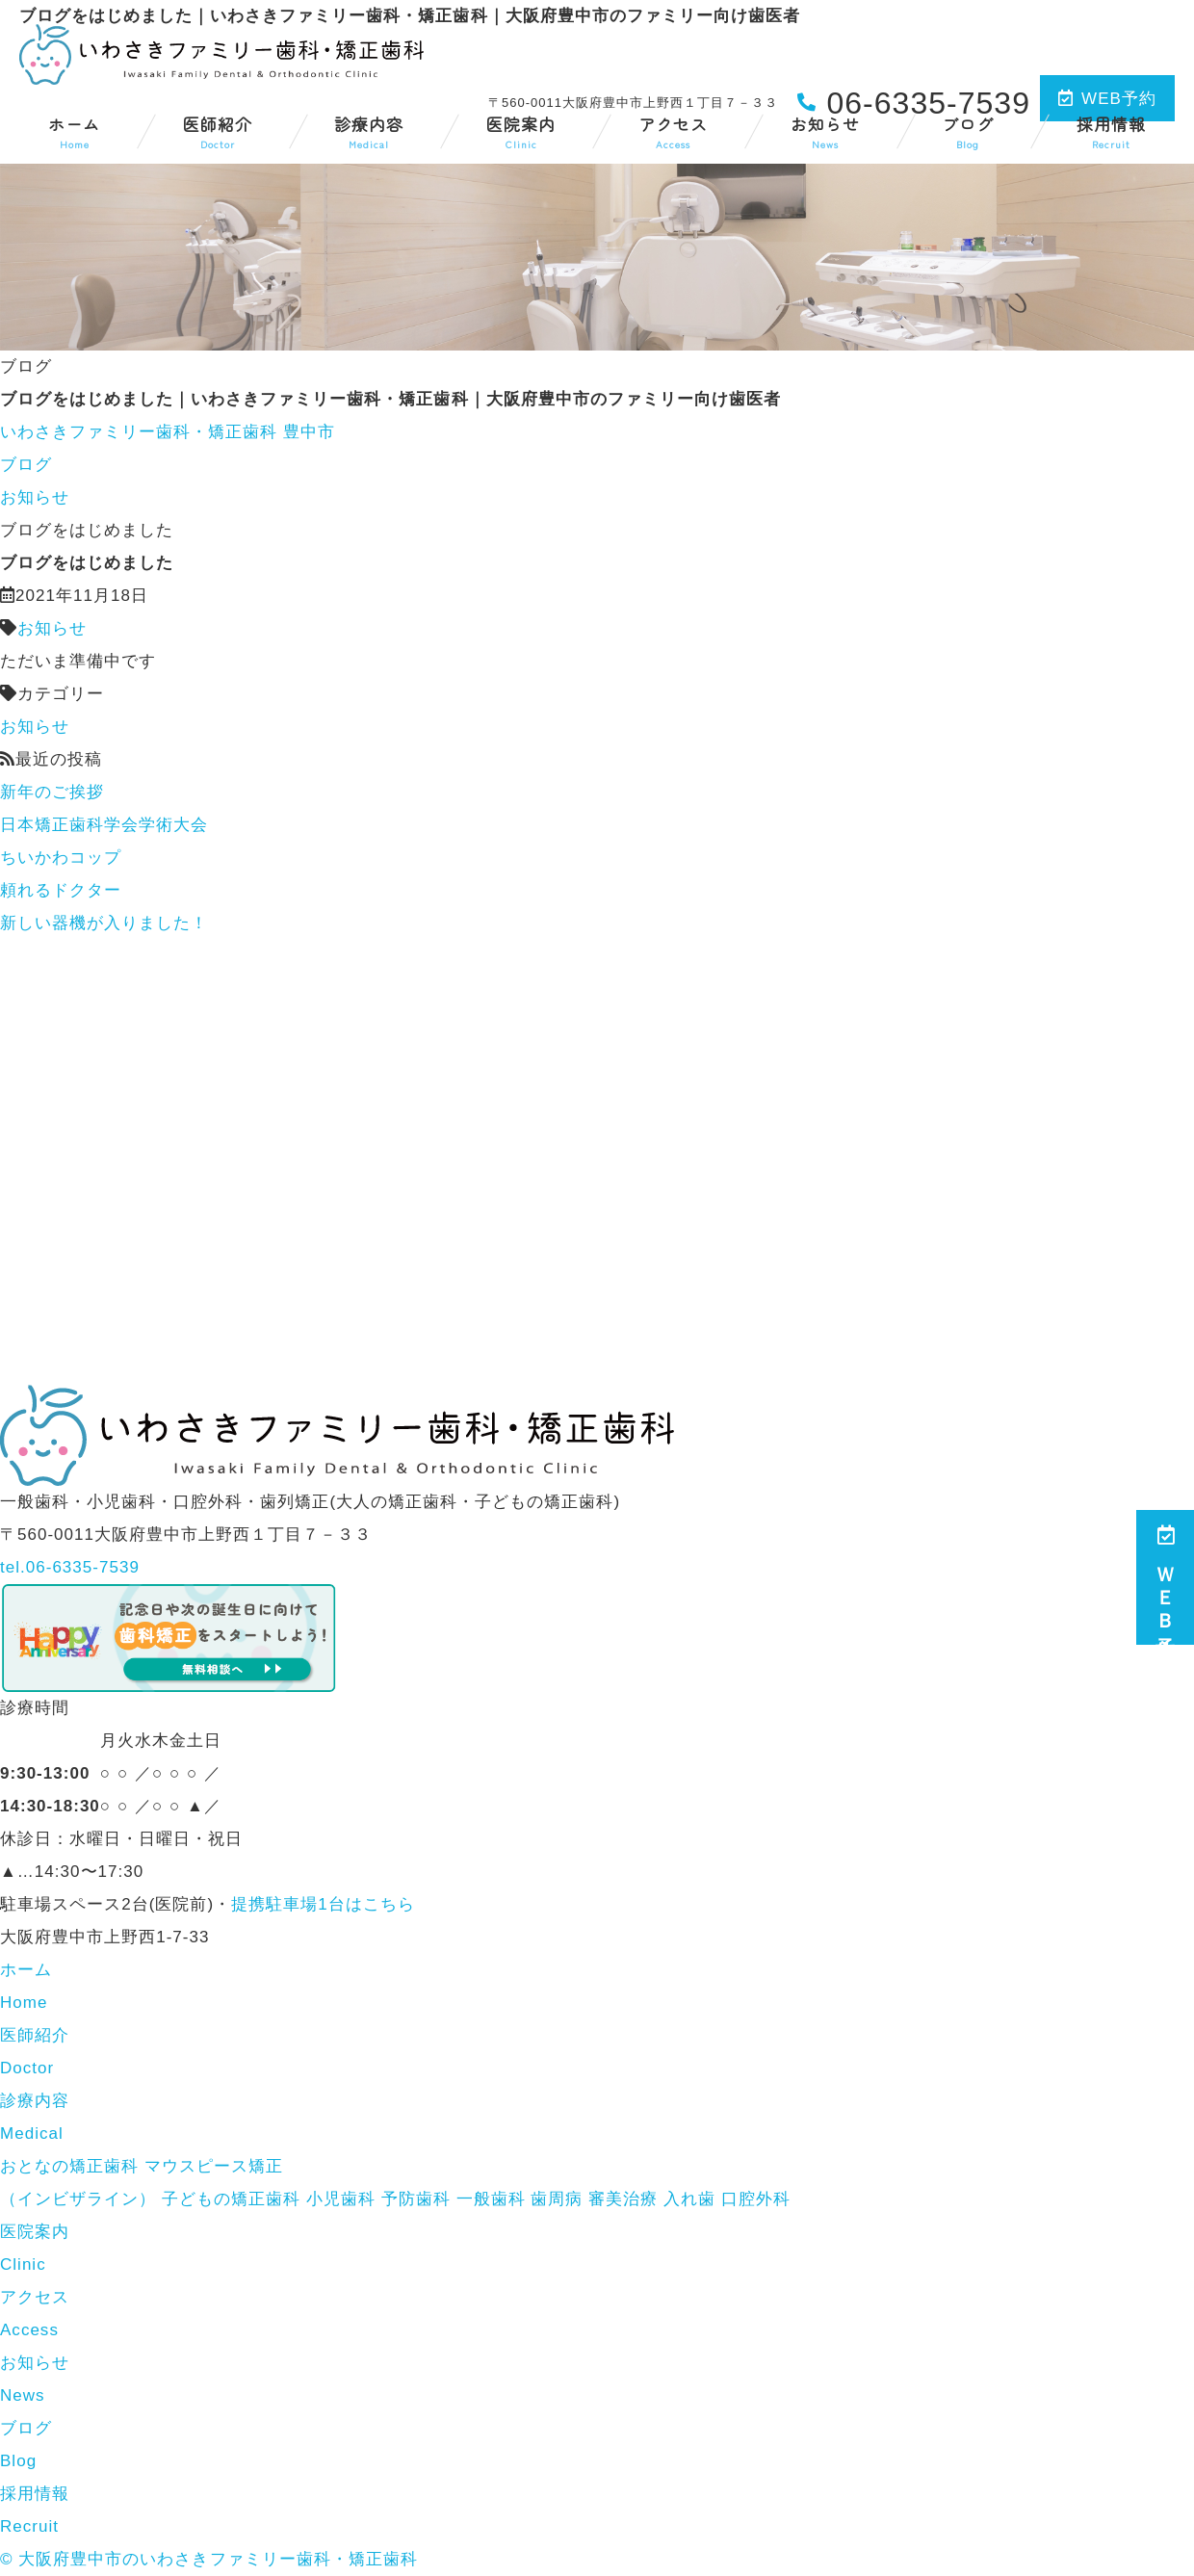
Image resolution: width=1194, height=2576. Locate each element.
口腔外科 (756, 2199)
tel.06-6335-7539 (70, 1567)
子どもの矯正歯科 (231, 2199)
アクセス (673, 131)
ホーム (74, 131)
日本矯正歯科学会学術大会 (104, 825)
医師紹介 (217, 131)
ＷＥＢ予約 (1165, 1577)
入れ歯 (689, 2199)
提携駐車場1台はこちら (323, 1904)
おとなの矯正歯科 (69, 2166)
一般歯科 (491, 2199)
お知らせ (825, 131)
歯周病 (557, 2199)
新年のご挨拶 (52, 792)
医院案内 (521, 131)
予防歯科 (416, 2199)
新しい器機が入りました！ (104, 923)
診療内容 (368, 131)
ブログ (968, 131)
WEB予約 (1107, 99)
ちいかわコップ (60, 857)
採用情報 (1111, 131)
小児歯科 (341, 2199)
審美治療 (623, 2199)
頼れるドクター (60, 890)
